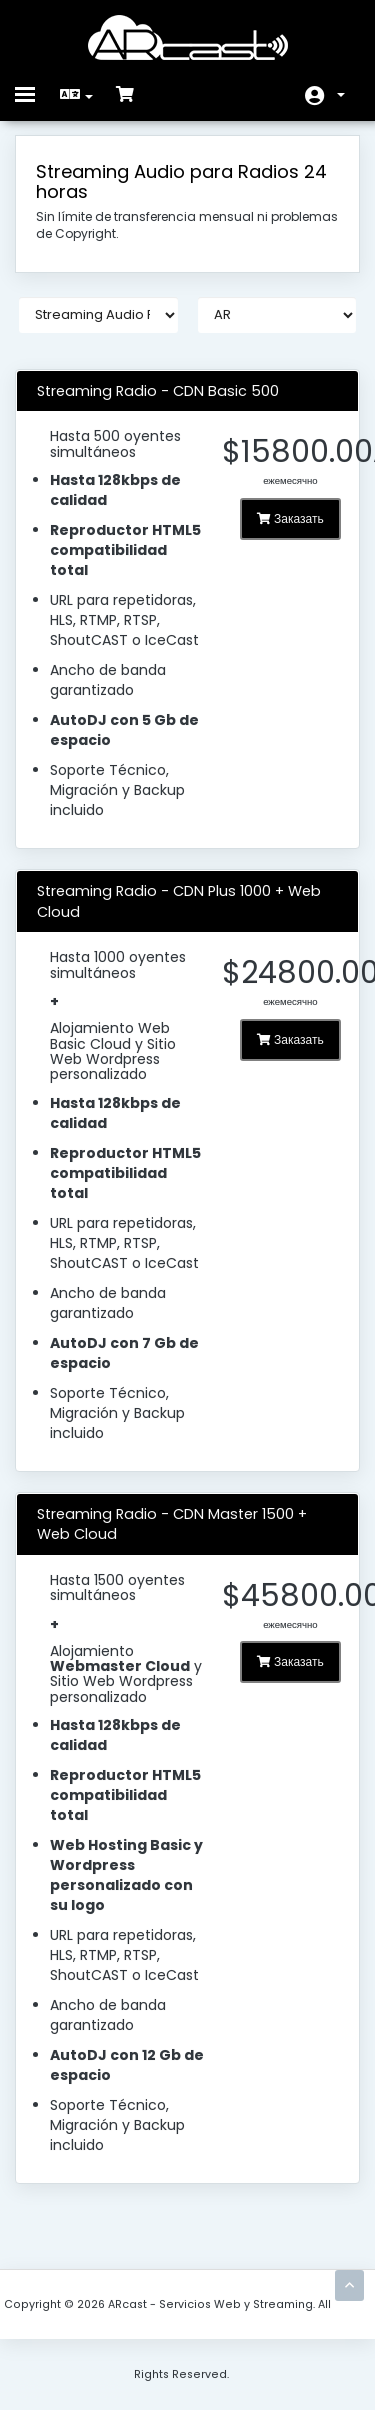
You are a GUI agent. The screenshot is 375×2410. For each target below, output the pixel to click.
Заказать (290, 518)
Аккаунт (341, 95)
